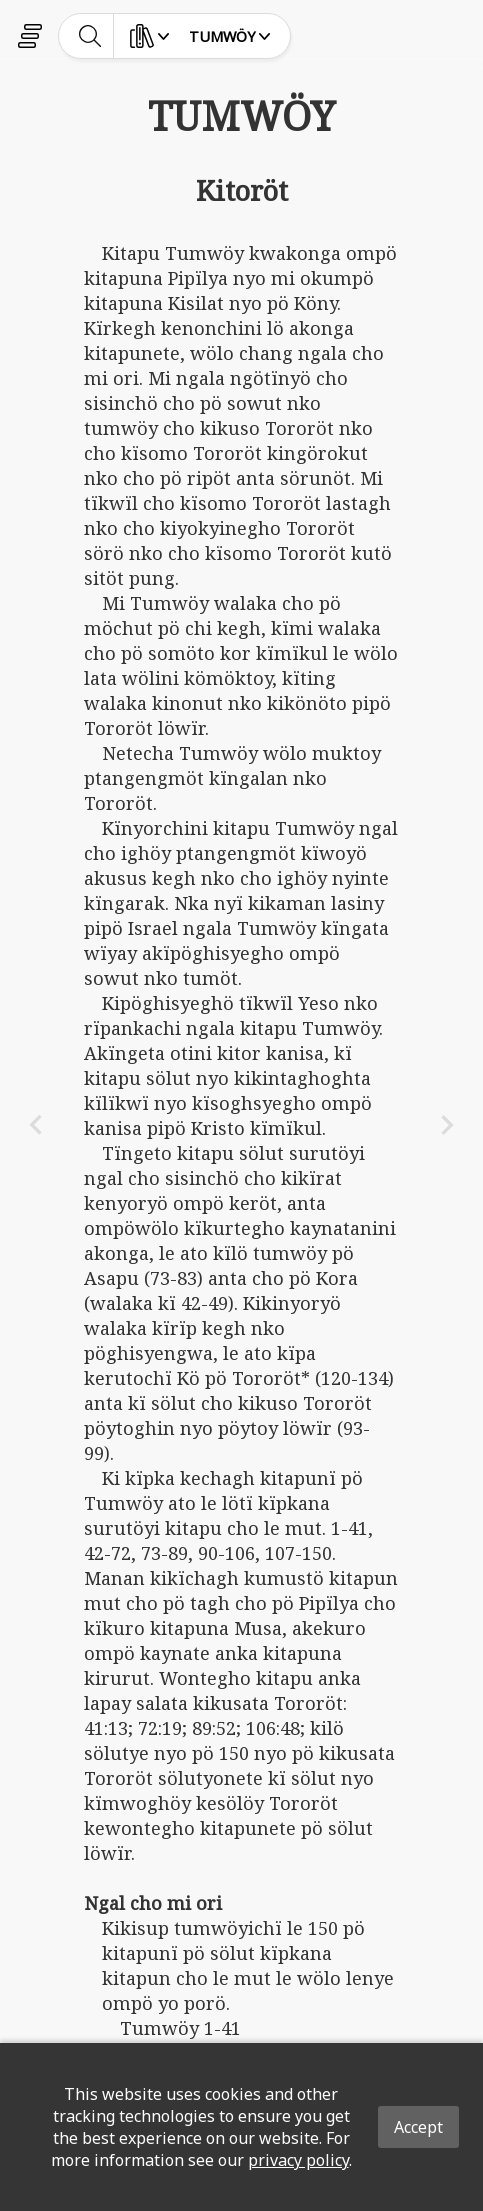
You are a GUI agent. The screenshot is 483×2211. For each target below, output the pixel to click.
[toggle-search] (90, 36)
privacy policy (298, 2160)
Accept (418, 2127)
